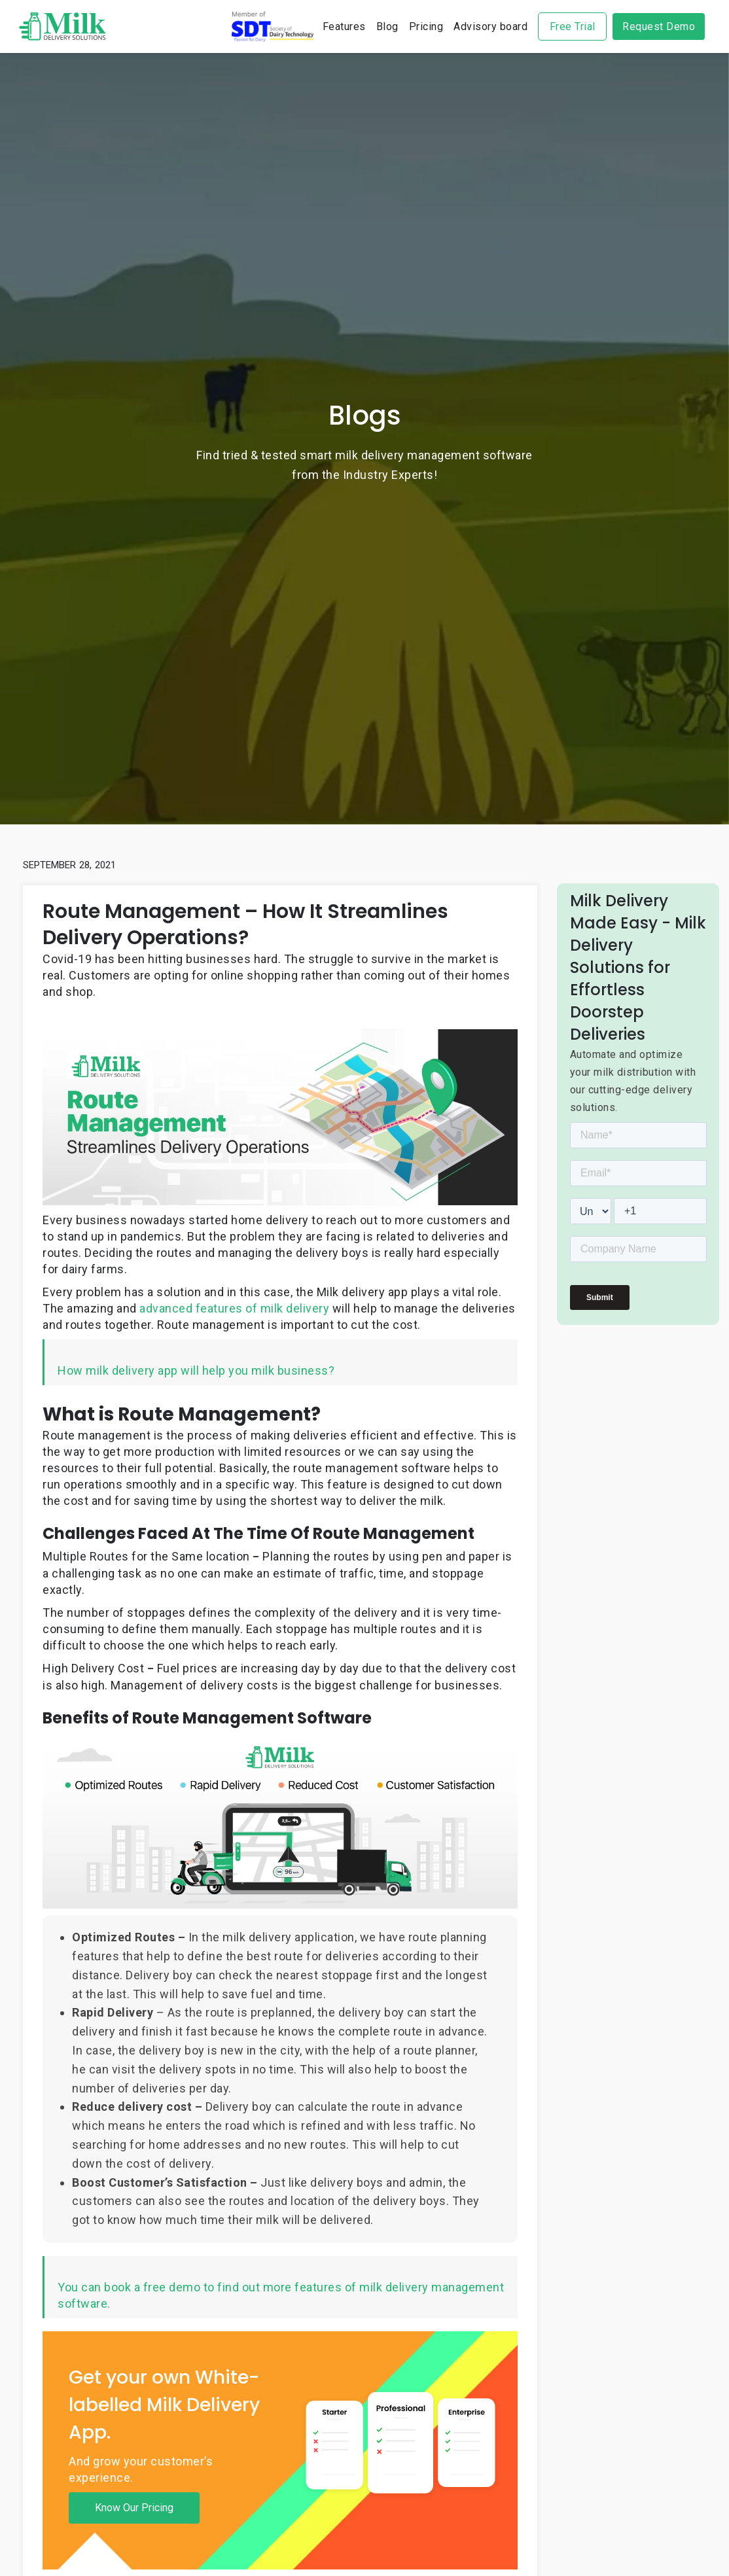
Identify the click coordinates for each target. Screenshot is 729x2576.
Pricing (426, 26)
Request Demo (658, 26)
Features (344, 26)
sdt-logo (272, 26)
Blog (387, 26)
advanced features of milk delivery (234, 1308)
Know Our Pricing (134, 2507)
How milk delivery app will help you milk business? (196, 1370)
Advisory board (490, 26)
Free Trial (573, 26)
